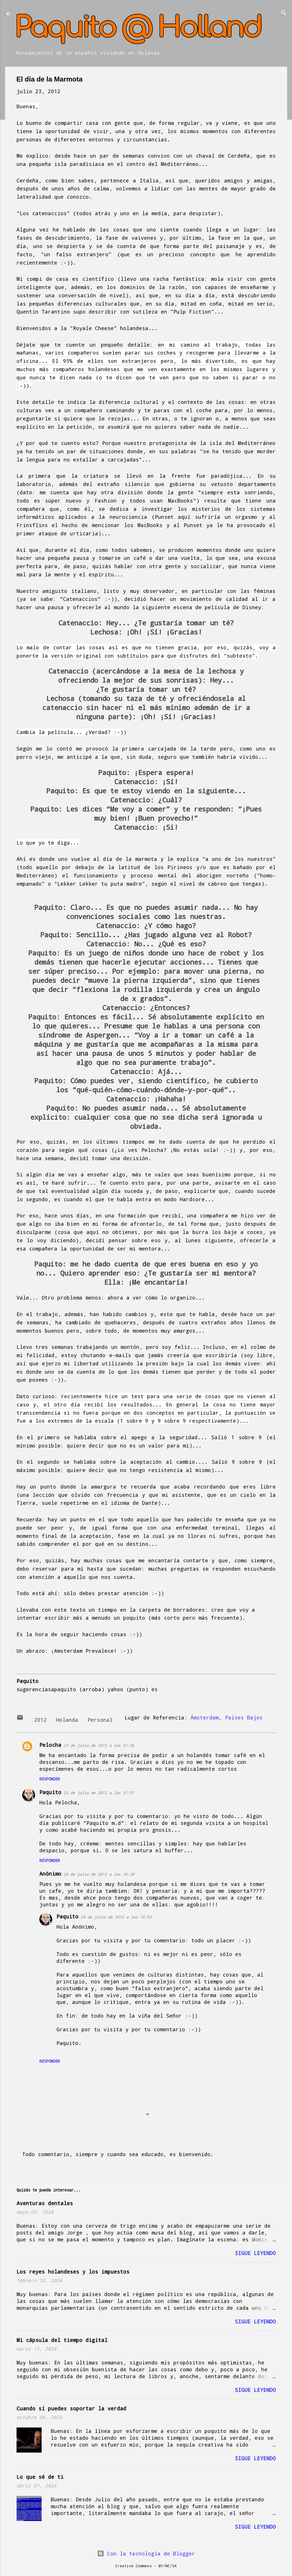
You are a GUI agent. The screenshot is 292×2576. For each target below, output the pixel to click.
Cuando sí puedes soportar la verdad (71, 2408)
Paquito (50, 1792)
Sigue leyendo (255, 2253)
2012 (40, 1719)
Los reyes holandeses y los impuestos (73, 2271)
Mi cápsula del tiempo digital (62, 2340)
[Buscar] (283, 13)
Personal (100, 1719)
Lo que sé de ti (40, 2476)
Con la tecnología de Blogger (146, 2553)
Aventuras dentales (45, 2203)
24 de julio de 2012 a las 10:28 (99, 1874)
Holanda (67, 1719)
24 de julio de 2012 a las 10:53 (116, 1917)
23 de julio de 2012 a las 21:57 (99, 1792)
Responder (49, 1779)
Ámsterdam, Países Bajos (226, 1717)
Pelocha (50, 1744)
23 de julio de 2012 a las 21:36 (99, 1745)
